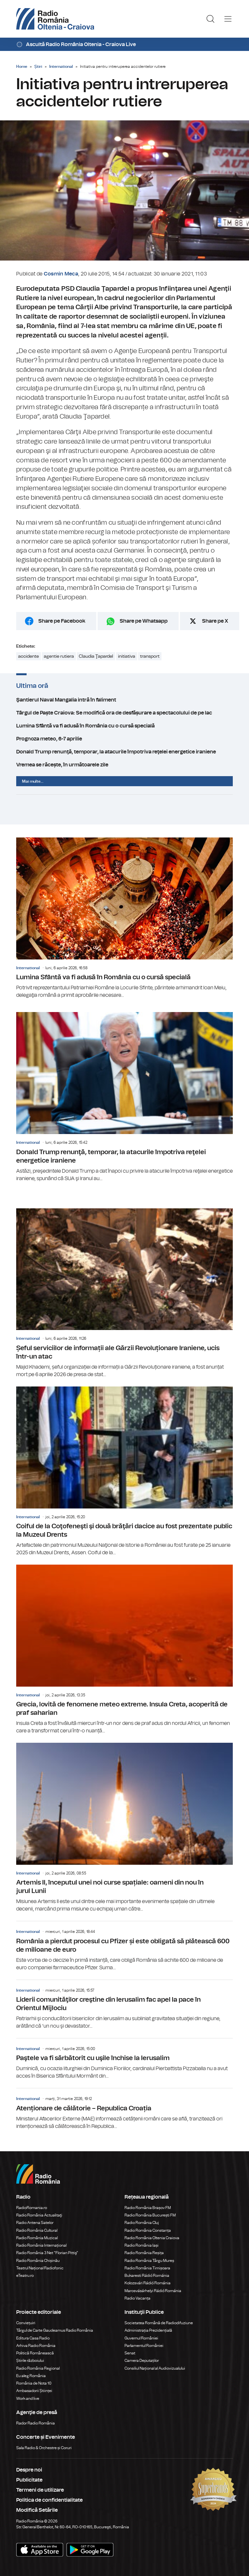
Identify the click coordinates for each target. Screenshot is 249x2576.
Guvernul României (141, 2338)
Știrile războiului (30, 2360)
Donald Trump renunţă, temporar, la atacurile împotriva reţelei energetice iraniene (124, 751)
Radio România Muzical (37, 2238)
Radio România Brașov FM (147, 2208)
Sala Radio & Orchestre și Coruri (44, 2448)
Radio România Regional (38, 2368)
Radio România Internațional (41, 2245)
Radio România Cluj (141, 2223)
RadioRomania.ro (31, 2208)
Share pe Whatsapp (144, 621)
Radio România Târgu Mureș (149, 2261)
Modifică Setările (37, 2510)
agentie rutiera (59, 656)
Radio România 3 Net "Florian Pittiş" (47, 2253)
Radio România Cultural (36, 2230)
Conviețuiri (25, 2323)
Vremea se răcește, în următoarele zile (124, 764)
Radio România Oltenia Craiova (151, 2238)
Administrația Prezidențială (148, 2330)
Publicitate (29, 2480)
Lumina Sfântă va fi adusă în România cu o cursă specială (124, 725)
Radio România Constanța (147, 2230)
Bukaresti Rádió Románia (146, 2275)
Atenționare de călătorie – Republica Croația (124, 2109)
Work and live (27, 2398)
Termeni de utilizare (40, 2490)
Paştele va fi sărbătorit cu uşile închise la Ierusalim (124, 2059)
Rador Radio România (35, 2423)
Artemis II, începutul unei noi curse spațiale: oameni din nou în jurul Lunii (124, 1828)
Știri (38, 66)
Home (21, 66)
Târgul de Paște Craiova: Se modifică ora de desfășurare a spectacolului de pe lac (124, 712)
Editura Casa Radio (33, 2338)
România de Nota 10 (34, 2383)
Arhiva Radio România (35, 2346)
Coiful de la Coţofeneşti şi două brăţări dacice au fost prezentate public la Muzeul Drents (124, 1471)
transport (150, 656)
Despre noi (29, 2469)
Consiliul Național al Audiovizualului (154, 2368)
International (61, 66)
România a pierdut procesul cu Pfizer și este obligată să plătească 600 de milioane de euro (124, 1946)
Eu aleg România (31, 2376)
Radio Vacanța (137, 2298)
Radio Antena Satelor (34, 2223)
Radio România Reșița (144, 2253)
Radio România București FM (150, 2215)
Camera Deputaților (141, 2360)
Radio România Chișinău (38, 2261)
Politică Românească (35, 2353)
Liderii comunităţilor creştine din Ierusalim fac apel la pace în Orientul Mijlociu (124, 2005)
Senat (129, 2353)
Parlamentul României (143, 2346)
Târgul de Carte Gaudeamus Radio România (54, 2330)
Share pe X (215, 621)
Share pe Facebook (61, 621)
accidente (28, 656)
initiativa (126, 656)
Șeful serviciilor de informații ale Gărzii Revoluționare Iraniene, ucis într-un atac (124, 1293)
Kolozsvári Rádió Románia (147, 2283)
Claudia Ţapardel (96, 656)
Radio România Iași (141, 2245)
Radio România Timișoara (147, 2268)
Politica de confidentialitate (49, 2500)
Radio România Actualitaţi (39, 2215)
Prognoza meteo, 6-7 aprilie (124, 738)
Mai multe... (32, 781)
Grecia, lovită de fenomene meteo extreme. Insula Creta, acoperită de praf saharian (124, 1650)
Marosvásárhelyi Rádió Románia (152, 2291)
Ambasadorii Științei (34, 2391)
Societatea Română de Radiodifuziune (158, 2323)
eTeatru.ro (25, 2275)
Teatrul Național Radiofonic (40, 2268)
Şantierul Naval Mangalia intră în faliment (124, 699)
